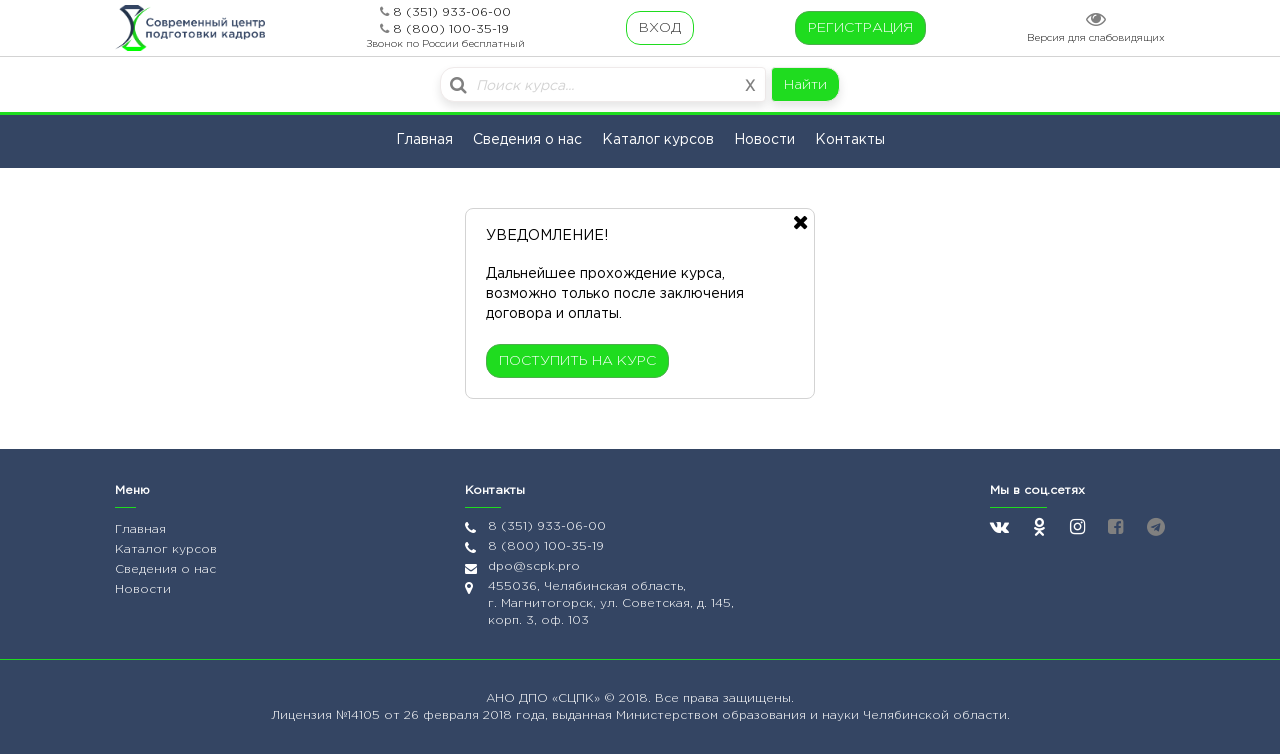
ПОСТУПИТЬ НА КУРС (577, 361)
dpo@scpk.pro (534, 566)
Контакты (850, 140)
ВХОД (660, 28)
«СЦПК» (578, 698)
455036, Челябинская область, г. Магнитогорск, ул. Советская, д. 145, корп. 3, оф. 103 (611, 603)
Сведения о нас (527, 140)
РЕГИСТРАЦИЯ (860, 28)
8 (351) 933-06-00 (452, 12)
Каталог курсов (658, 140)
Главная (424, 140)
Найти (805, 85)
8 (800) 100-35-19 (451, 29)
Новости (764, 140)
